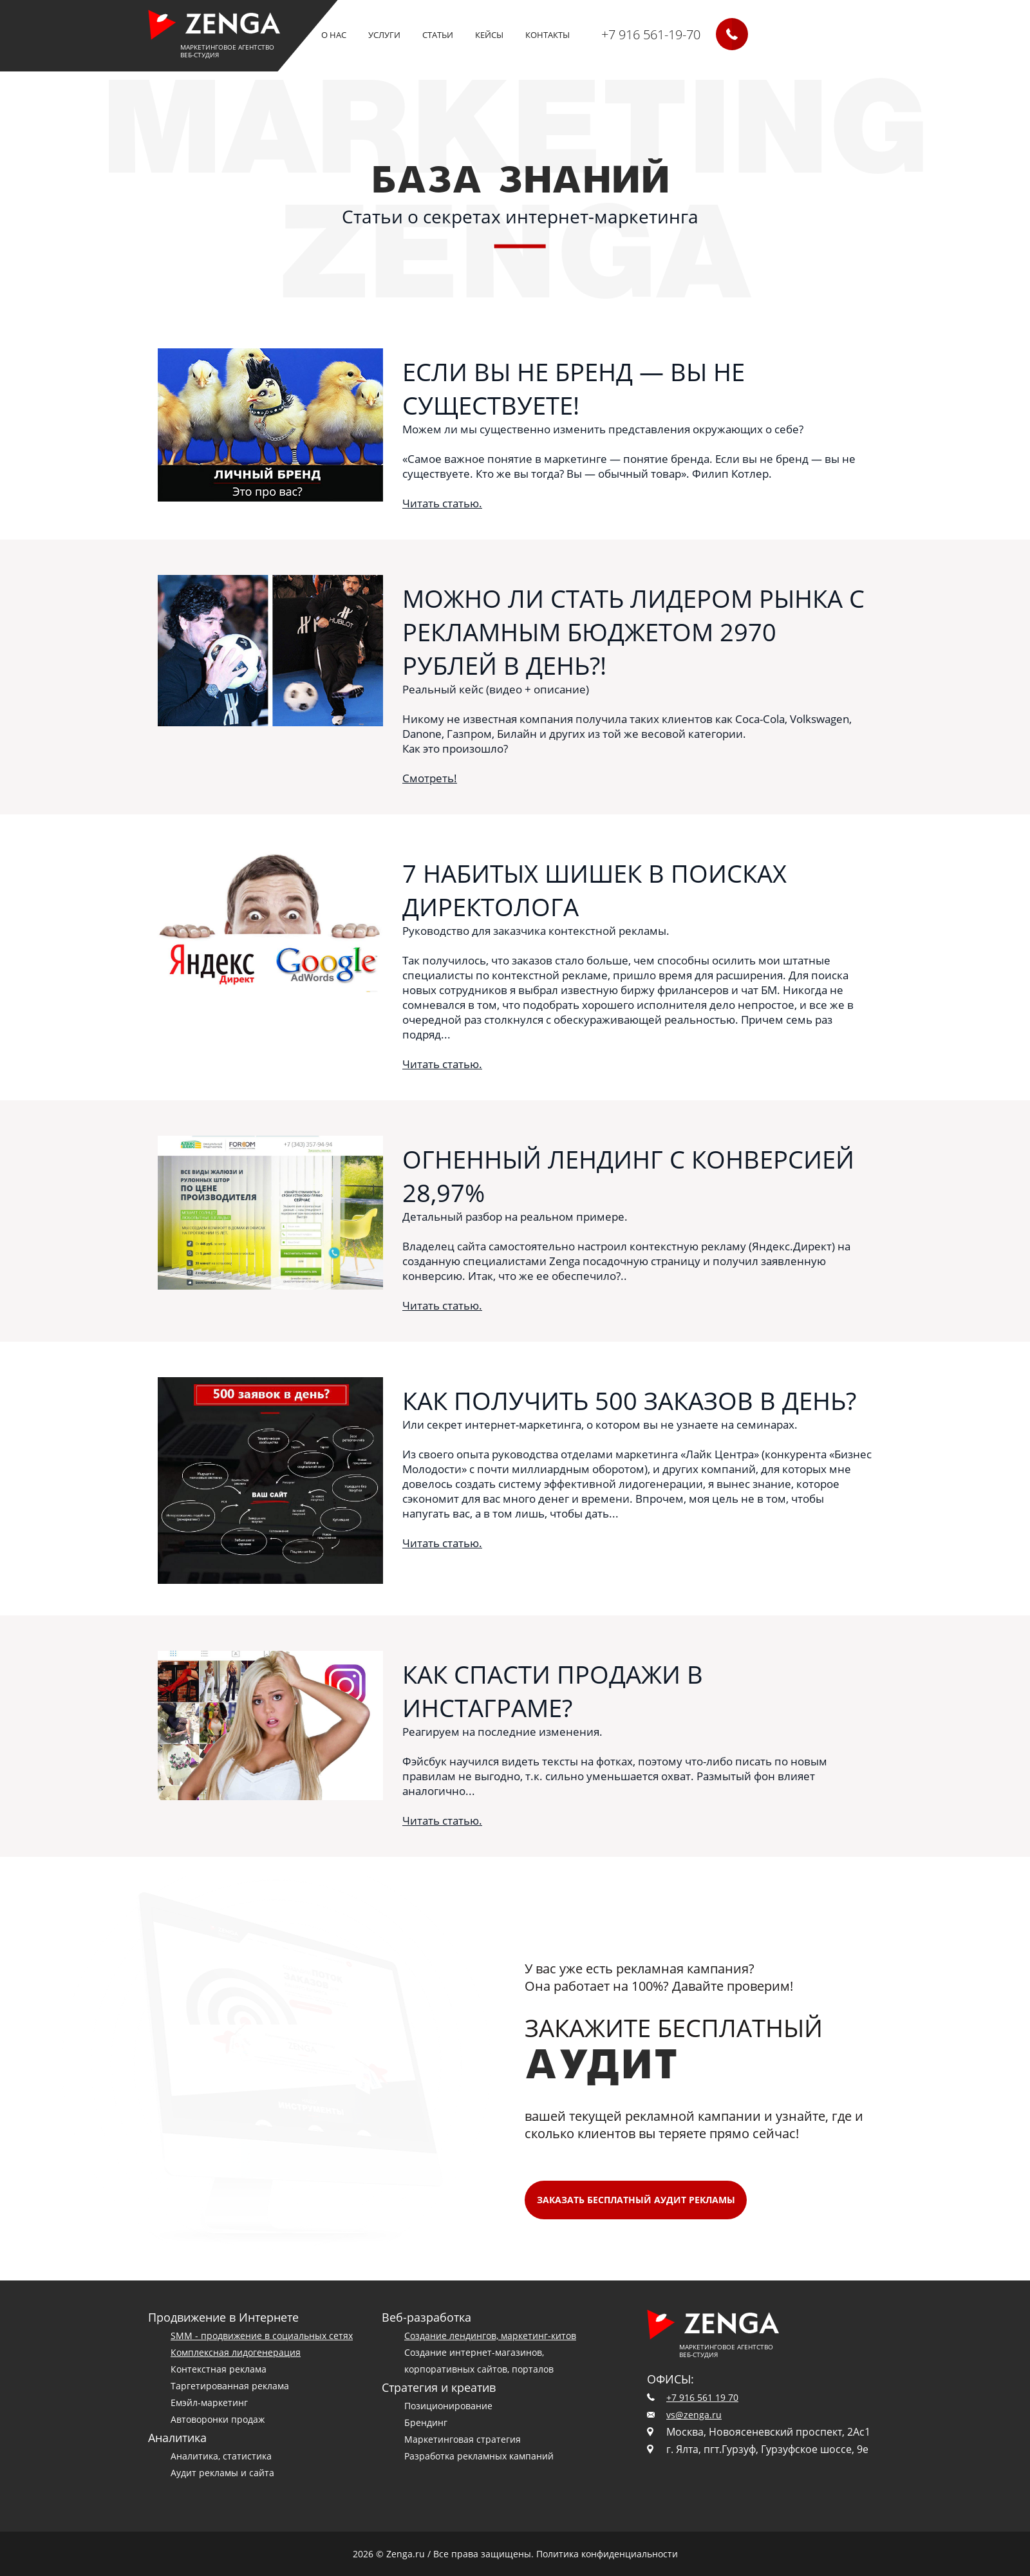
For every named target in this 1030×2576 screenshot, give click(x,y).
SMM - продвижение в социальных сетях (262, 2335)
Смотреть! (429, 778)
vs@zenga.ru (694, 2415)
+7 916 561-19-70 (650, 34)
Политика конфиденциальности (607, 2554)
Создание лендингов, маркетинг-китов (490, 2335)
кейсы (489, 35)
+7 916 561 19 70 (702, 2397)
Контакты (547, 35)
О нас (333, 35)
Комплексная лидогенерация (236, 2352)
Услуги (384, 35)
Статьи (437, 35)
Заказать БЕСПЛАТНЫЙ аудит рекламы (636, 2200)
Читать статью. (442, 503)
